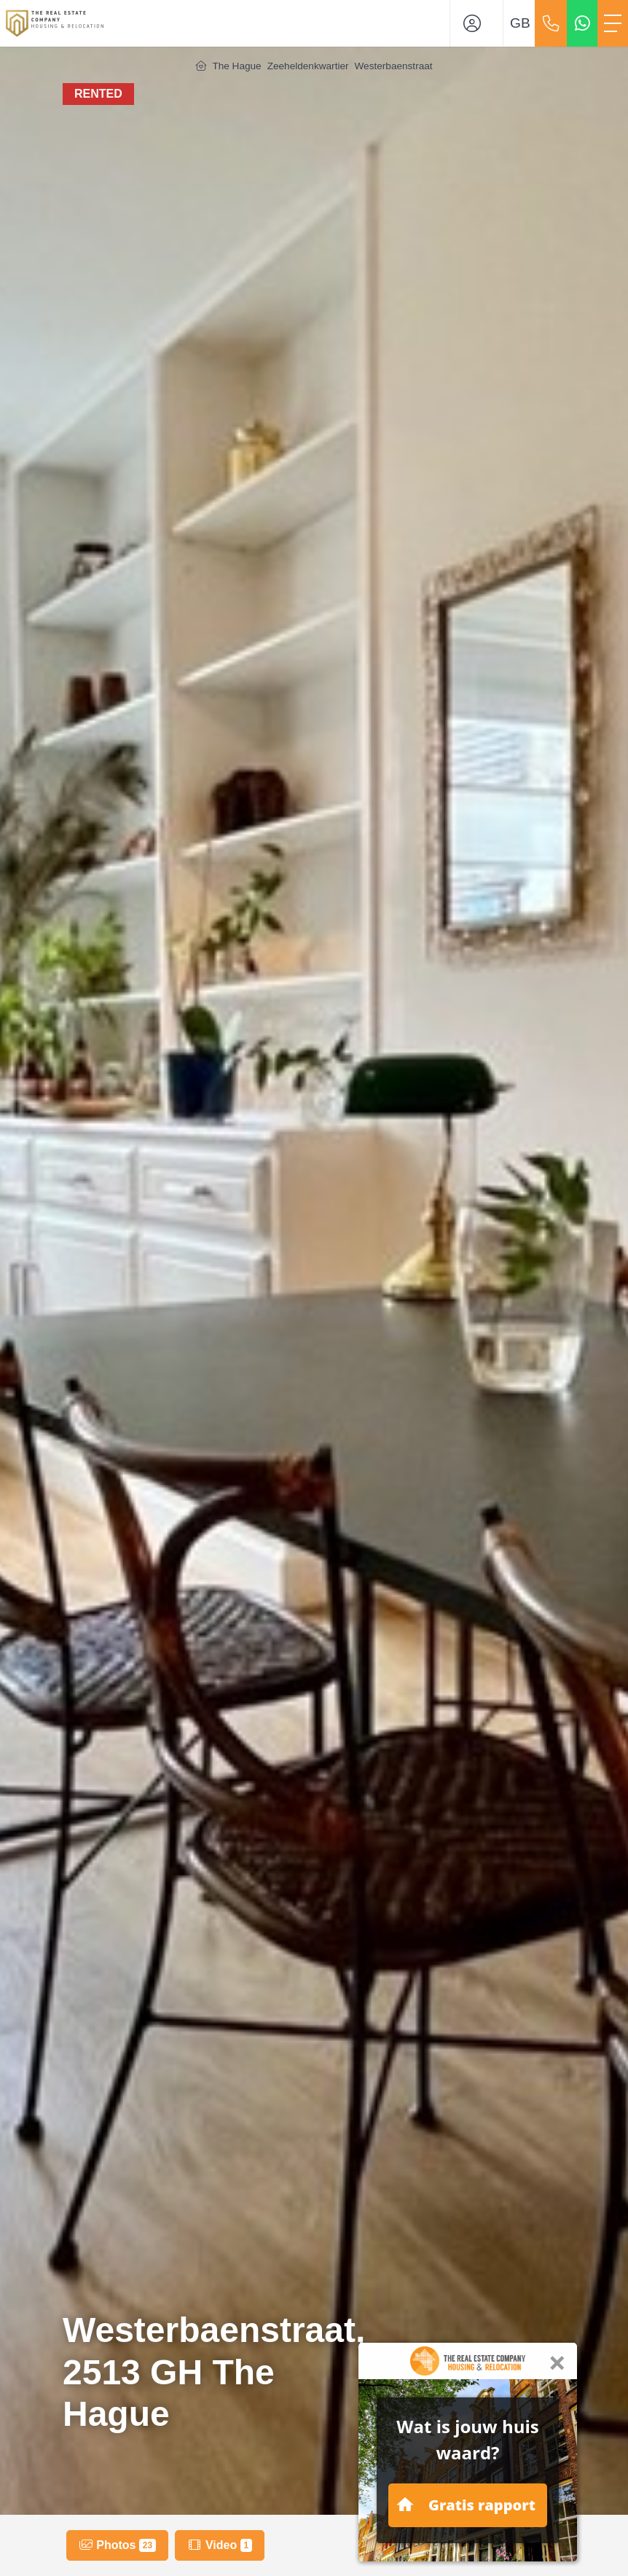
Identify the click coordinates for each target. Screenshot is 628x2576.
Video (219, 2545)
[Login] (476, 23)
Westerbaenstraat (394, 66)
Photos (117, 2545)
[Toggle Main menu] (612, 23)
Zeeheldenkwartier (308, 66)
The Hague (236, 66)
